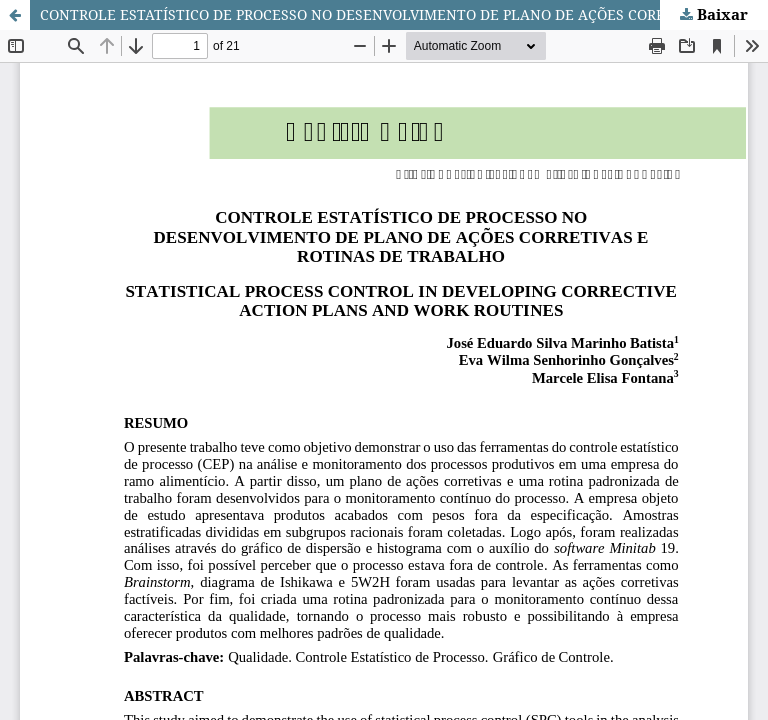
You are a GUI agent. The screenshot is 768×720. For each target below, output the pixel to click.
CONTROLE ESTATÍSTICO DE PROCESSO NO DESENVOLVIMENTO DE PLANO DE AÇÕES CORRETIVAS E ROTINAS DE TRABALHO (404, 14)
